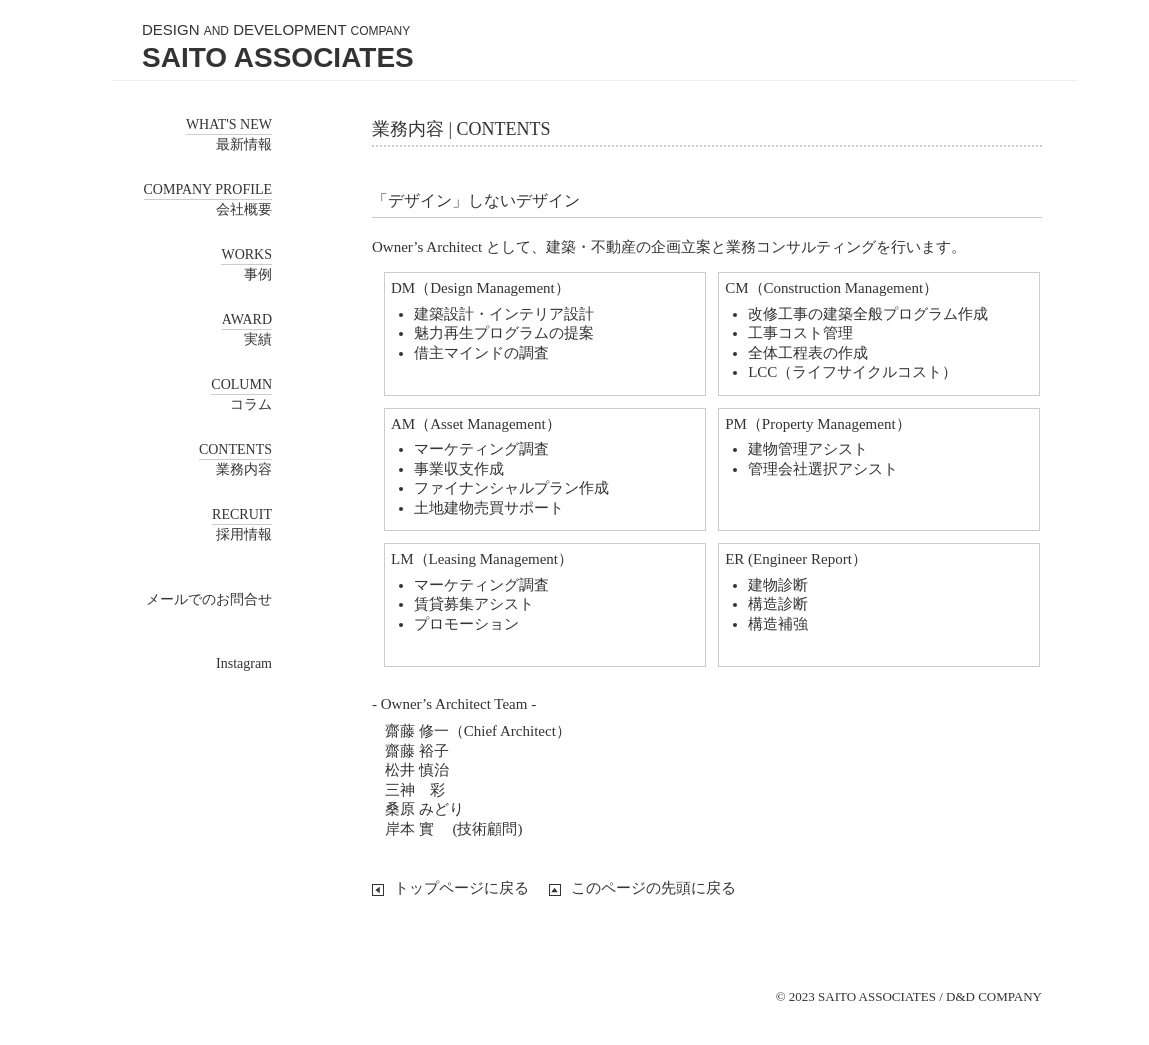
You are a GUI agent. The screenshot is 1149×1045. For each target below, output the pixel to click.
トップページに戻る (461, 888)
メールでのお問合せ (209, 599)
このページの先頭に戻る (653, 888)
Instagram (244, 663)
